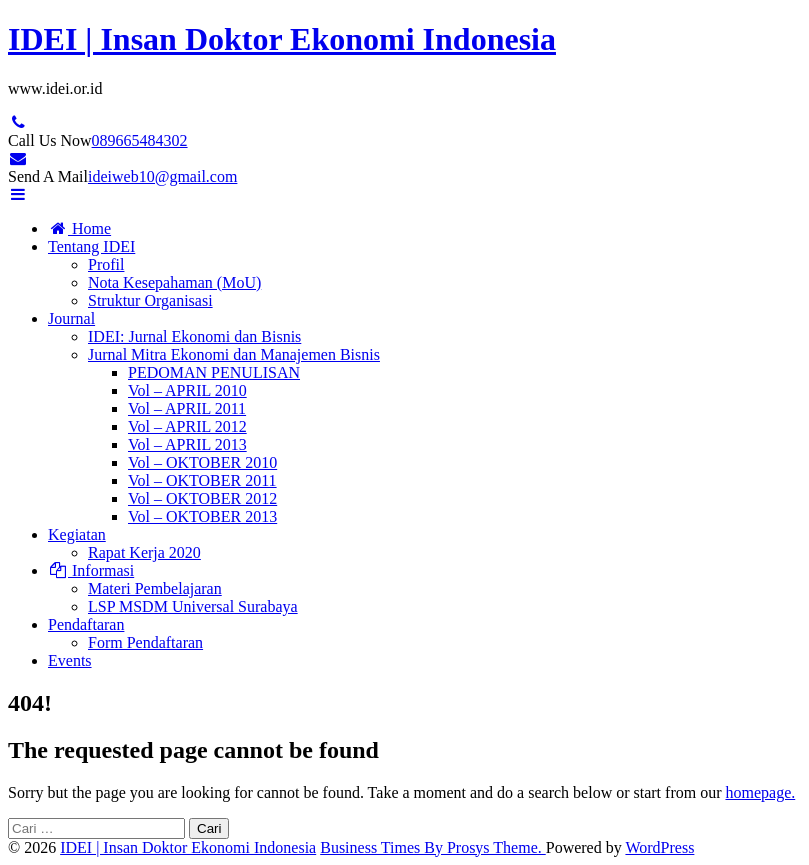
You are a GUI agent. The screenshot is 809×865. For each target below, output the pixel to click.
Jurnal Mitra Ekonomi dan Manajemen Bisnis (234, 354)
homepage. (760, 792)
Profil (106, 264)
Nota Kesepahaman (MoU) (174, 282)
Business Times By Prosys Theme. (433, 847)
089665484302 (140, 140)
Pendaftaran (86, 624)
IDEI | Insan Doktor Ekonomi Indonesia (282, 39)
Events (70, 660)
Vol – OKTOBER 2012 (202, 498)
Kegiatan (77, 534)
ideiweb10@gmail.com (162, 176)
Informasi (91, 570)
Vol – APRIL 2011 (187, 408)
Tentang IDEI (91, 246)
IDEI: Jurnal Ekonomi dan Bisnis (194, 336)
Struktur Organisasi (150, 300)
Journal (71, 318)
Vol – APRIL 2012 (187, 426)
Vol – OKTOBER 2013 (202, 516)
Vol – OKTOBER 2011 (202, 480)
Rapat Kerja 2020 (144, 552)
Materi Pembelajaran (155, 588)
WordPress (659, 847)
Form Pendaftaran (145, 642)
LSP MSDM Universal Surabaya (193, 606)
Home (79, 228)
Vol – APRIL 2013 (187, 444)
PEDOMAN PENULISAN (214, 372)
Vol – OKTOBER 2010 (202, 462)
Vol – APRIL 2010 (187, 390)
